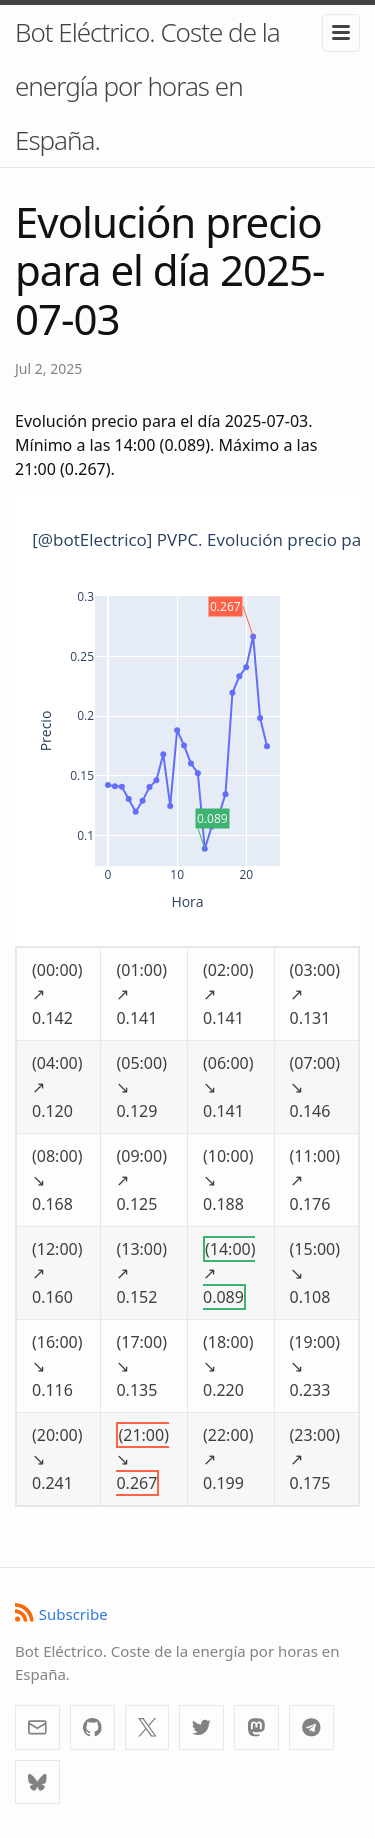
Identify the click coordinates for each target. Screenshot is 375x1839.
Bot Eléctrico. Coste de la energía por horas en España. (147, 86)
